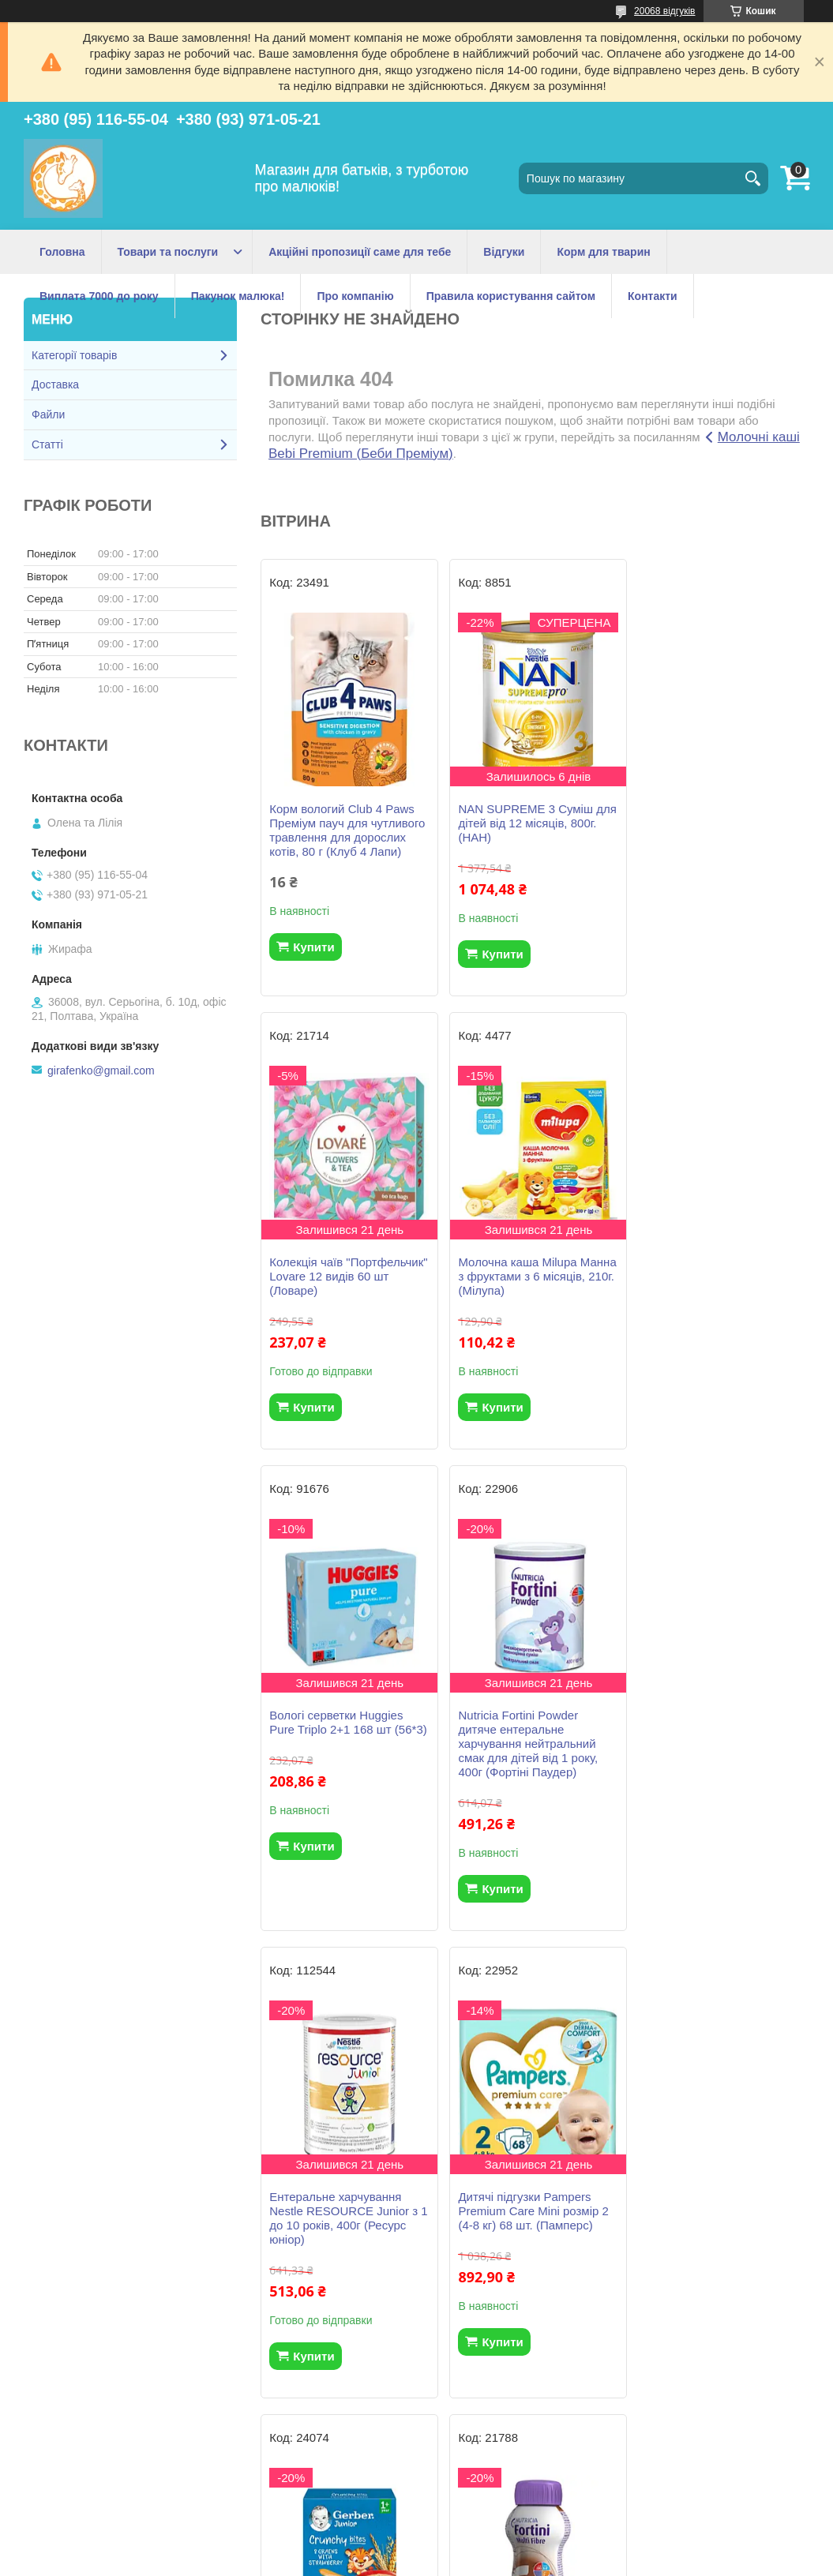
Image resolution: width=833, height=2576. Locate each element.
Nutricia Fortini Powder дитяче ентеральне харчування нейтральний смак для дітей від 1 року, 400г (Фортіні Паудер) (712, 1290)
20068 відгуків (664, 11)
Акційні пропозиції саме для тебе (359, 252)
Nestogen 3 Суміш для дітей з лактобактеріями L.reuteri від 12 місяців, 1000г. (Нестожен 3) (533, 2246)
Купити (313, 947)
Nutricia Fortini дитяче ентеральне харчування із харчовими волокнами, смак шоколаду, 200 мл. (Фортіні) (346, 2246)
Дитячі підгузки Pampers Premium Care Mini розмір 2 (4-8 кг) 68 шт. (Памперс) (531, 1758)
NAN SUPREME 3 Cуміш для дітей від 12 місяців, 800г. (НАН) (523, 823)
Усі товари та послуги (529, 2455)
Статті (47, 444)
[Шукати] (752, 178)
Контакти (652, 296)
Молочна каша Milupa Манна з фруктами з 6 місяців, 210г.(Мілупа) (329, 1276)
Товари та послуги (168, 252)
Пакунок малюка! (238, 296)
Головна (62, 252)
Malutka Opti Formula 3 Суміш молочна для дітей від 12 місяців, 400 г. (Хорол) (720, 2239)
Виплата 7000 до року (99, 296)
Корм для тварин (603, 252)
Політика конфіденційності (499, 2561)
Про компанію (355, 296)
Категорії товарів (74, 355)
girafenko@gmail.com (101, 1070)
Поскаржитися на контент (377, 2561)
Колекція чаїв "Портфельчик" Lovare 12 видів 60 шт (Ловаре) (711, 823)
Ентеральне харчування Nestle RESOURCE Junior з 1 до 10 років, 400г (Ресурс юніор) (343, 1765)
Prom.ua (490, 2532)
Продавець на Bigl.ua (416, 2546)
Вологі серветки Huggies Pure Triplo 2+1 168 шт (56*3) (534, 1269)
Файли (48, 414)
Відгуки (503, 252)
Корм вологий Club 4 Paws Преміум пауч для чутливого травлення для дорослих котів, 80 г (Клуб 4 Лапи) (347, 830)
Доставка (55, 384)
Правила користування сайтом (510, 296)
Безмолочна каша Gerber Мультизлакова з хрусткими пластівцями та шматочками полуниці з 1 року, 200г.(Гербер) (720, 1772)
